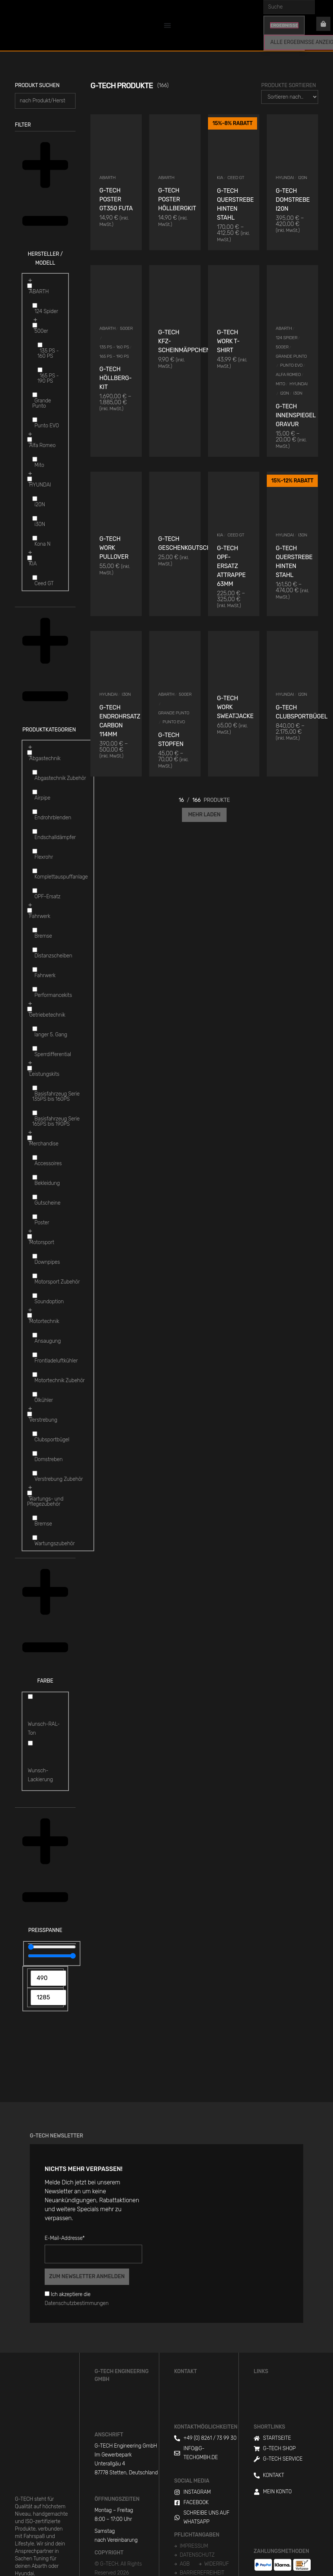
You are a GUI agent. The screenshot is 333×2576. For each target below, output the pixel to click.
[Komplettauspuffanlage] (34, 870)
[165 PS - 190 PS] (40, 369)
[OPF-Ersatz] (34, 890)
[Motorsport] (29, 1236)
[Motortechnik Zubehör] (34, 1374)
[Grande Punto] (34, 394)
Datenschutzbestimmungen (77, 2303)
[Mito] (34, 459)
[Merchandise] (29, 1137)
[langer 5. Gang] (34, 1028)
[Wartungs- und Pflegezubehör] (29, 1493)
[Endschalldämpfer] (34, 831)
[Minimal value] (52, 1947)
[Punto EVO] (34, 419)
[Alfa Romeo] (29, 439)
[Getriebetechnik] (29, 1009)
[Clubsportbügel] (34, 1433)
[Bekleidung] (34, 1177)
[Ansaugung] (34, 1335)
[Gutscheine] (34, 1197)
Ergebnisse (284, 25)
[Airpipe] (34, 792)
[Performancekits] (34, 989)
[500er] (34, 325)
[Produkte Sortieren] (289, 97)
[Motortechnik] (29, 1315)
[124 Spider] (34, 305)
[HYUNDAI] (29, 478)
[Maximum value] (52, 1956)
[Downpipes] (34, 1256)
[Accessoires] (34, 1157)
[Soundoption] (34, 1295)
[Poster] (34, 1216)
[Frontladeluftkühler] (34, 1354)
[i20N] (34, 498)
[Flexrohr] (34, 851)
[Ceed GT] (34, 577)
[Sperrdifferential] (34, 1048)
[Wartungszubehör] (34, 1537)
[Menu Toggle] (167, 25)
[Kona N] (34, 538)
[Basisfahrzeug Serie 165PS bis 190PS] (34, 1112)
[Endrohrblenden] (34, 811)
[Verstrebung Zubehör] (34, 1473)
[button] (45, 203)
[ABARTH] (29, 285)
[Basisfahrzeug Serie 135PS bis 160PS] (34, 1087)
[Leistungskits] (29, 1068)
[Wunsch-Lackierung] (30, 1743)
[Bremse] (34, 930)
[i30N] (34, 518)
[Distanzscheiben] (34, 949)
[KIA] (29, 557)
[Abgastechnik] (29, 752)
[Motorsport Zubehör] (34, 1275)
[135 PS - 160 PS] (40, 344)
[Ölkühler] (34, 1394)
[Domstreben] (34, 1453)
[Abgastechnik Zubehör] (34, 772)
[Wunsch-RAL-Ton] (30, 1696)
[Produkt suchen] (45, 101)
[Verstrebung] (29, 1414)
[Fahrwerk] (29, 910)
